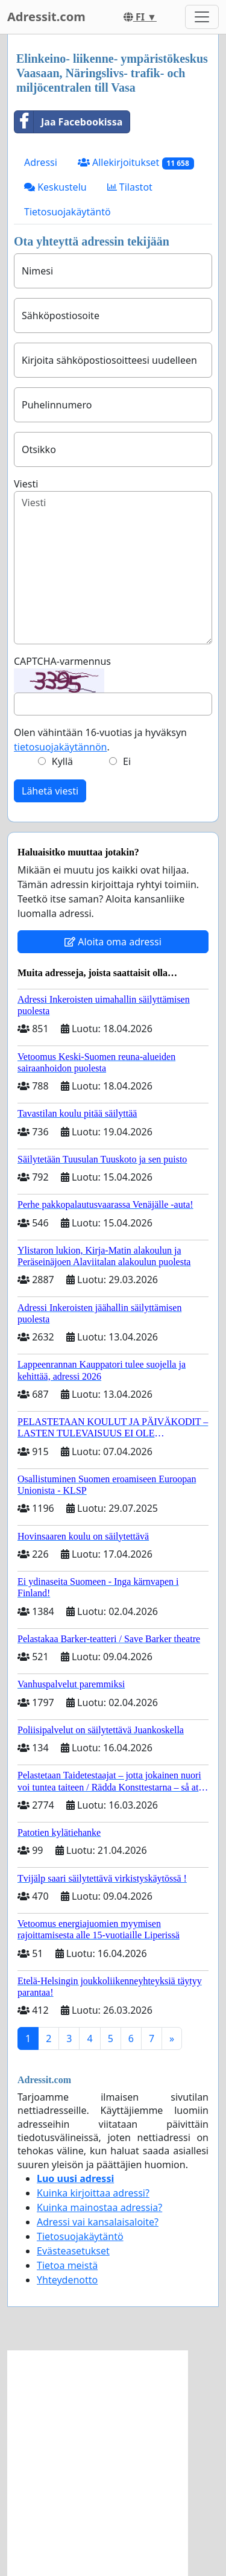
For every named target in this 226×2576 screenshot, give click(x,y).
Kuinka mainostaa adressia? (99, 2207)
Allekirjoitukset (136, 163)
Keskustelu (55, 187)
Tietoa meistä (67, 2265)
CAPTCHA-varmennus (62, 661)
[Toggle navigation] (202, 17)
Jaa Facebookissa (68, 122)
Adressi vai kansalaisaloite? (98, 2222)
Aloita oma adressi (113, 941)
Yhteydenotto (67, 2279)
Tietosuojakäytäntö (67, 211)
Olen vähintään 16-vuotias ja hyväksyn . (100, 739)
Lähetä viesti (50, 791)
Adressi (40, 162)
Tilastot (129, 187)
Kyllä (62, 761)
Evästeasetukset (73, 2250)
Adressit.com (46, 16)
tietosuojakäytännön (60, 746)
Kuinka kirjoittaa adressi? (93, 2193)
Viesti (26, 483)
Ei (127, 761)
